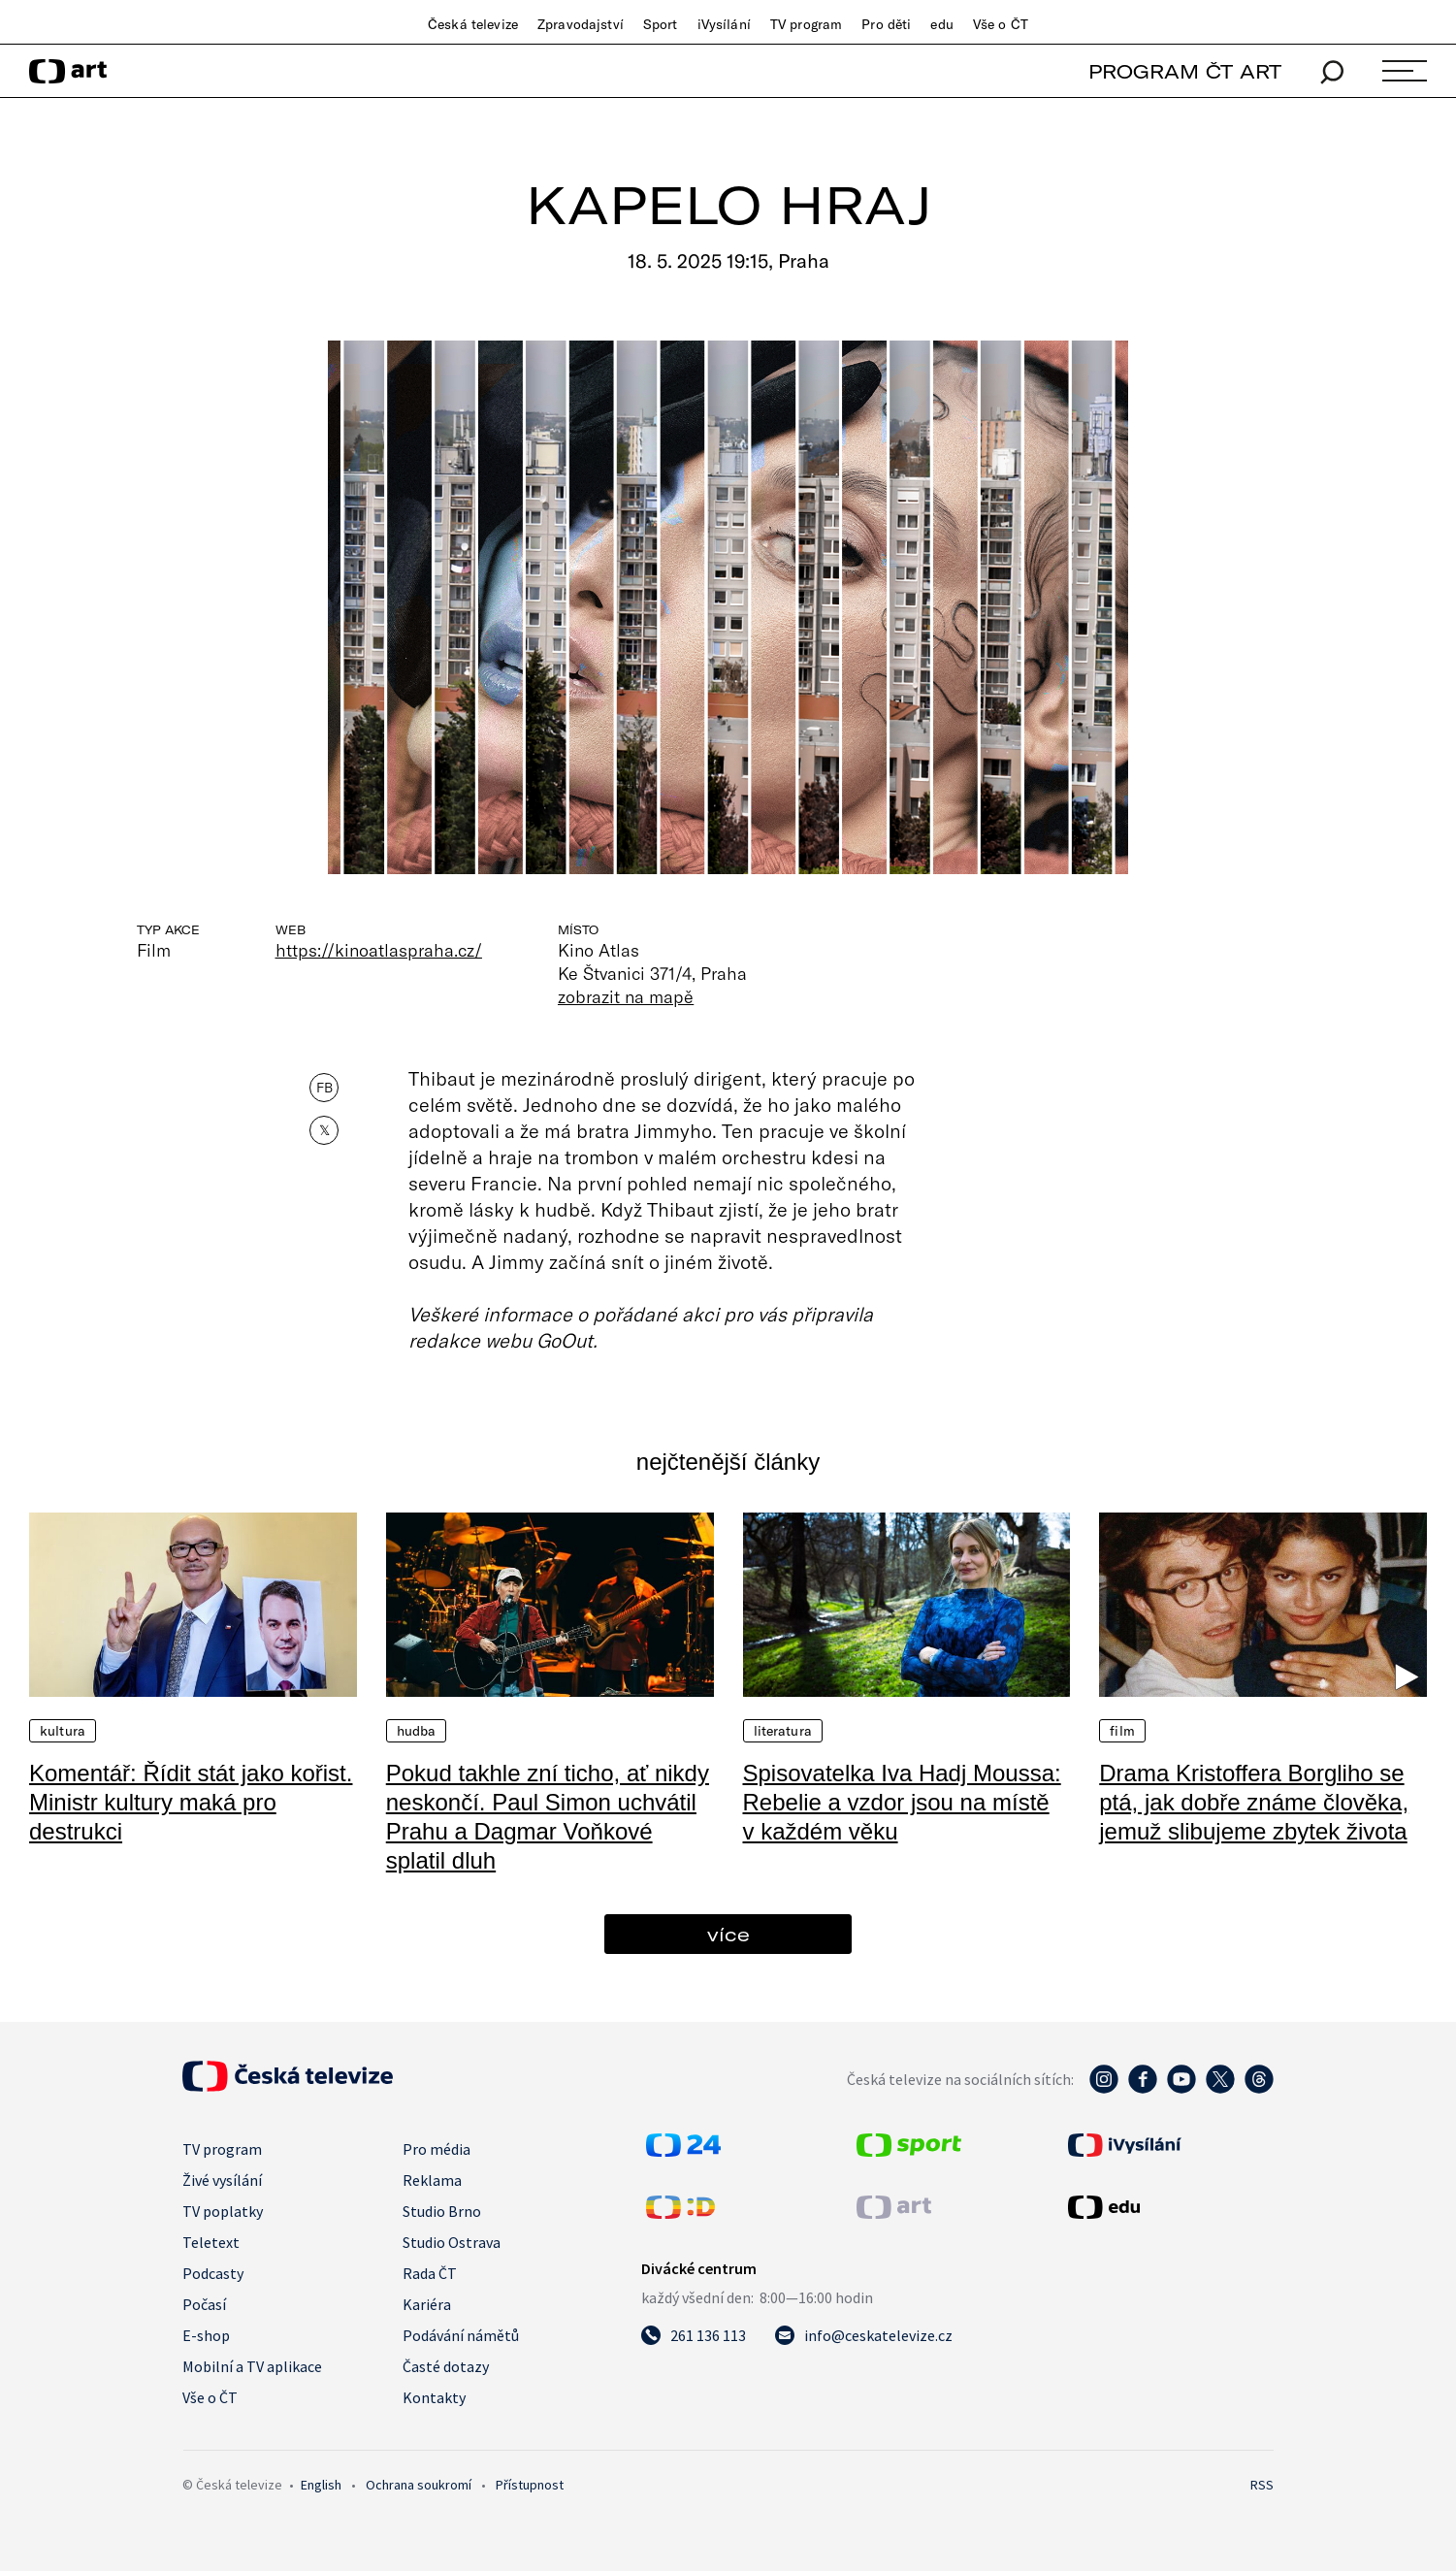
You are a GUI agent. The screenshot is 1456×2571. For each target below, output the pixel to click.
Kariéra (427, 2304)
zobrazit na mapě (626, 996)
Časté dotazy (446, 2366)
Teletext (211, 2242)
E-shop (206, 2335)
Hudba (417, 1731)
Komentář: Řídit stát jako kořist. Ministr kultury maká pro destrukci (190, 1802)
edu (941, 24)
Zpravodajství (580, 24)
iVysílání (724, 24)
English (321, 2484)
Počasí (204, 2304)
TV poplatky (222, 2211)
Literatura (783, 1731)
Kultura (62, 1731)
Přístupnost (530, 2484)
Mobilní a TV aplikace (252, 2366)
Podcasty (212, 2273)
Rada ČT (430, 2273)
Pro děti (886, 24)
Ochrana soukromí (418, 2484)
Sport (660, 24)
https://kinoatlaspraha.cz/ (378, 949)
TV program (806, 24)
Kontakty (434, 2397)
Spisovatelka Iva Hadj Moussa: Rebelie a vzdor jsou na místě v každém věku (902, 1802)
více (728, 1934)
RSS (1262, 2484)
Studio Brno (442, 2211)
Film (1122, 1731)
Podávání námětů (461, 2335)
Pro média (436, 2149)
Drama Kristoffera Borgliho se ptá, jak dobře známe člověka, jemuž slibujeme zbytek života (1253, 1802)
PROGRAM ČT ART (1184, 71)
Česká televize (473, 24)
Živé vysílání (222, 2180)
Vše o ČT (1000, 24)
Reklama (432, 2180)
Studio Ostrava (452, 2242)
